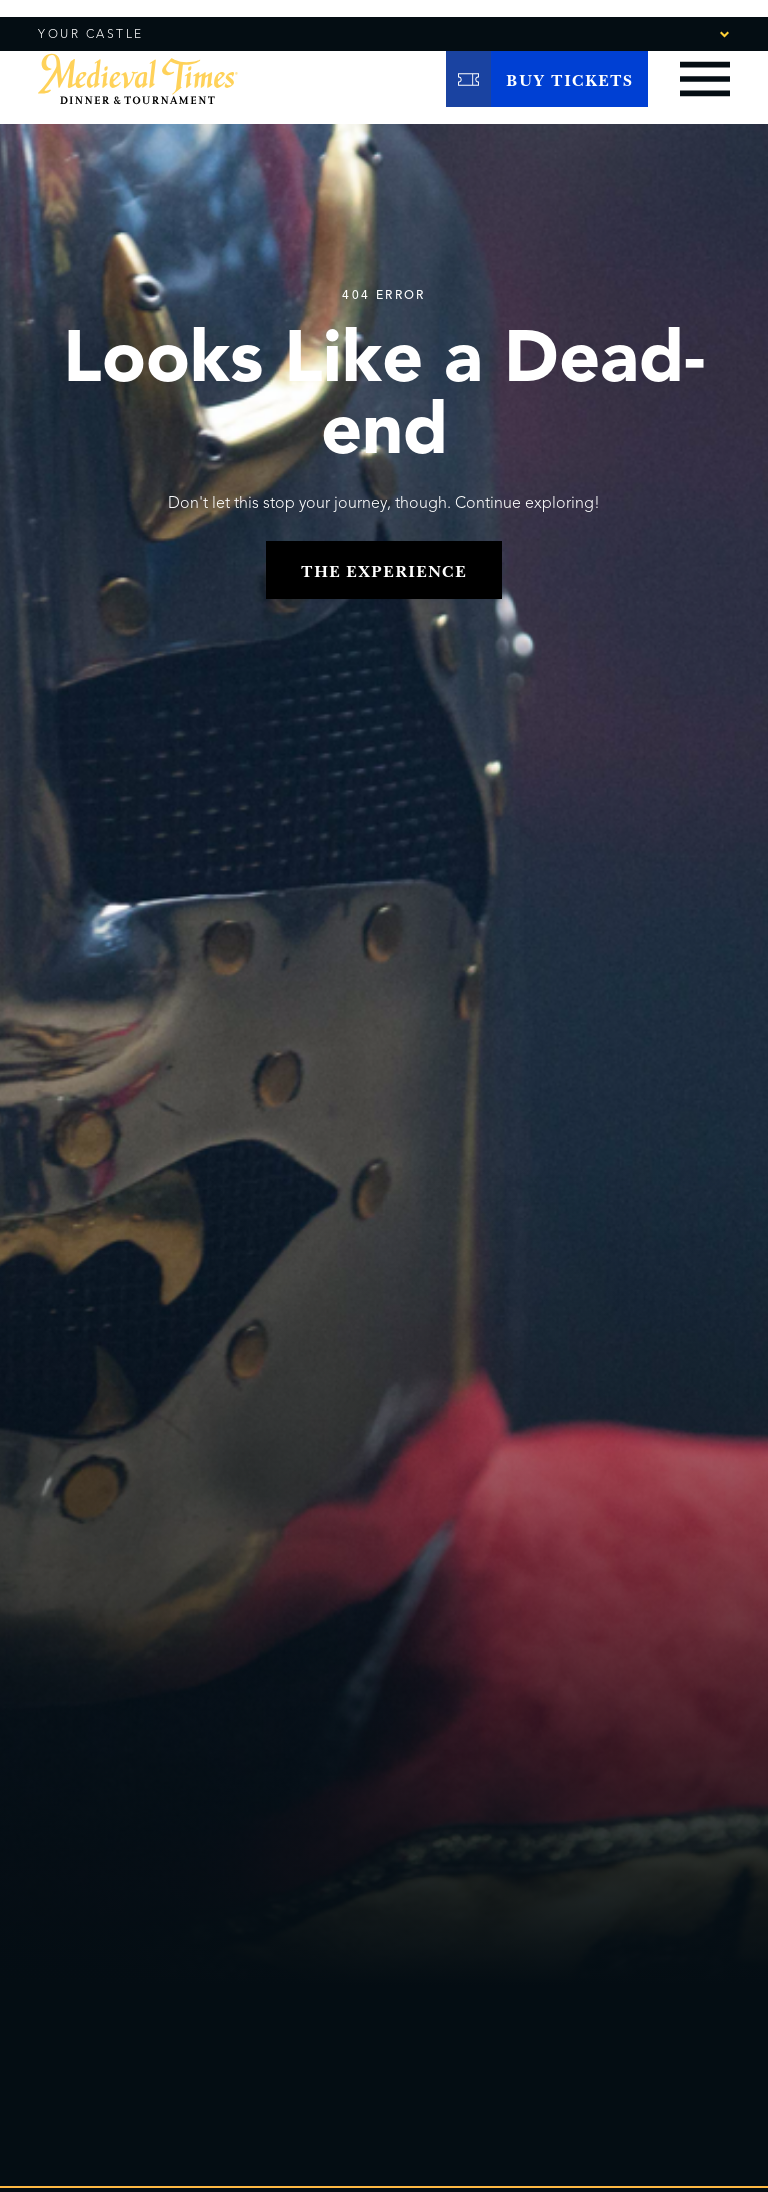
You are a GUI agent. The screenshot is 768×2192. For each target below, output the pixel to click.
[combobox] (669, 33)
